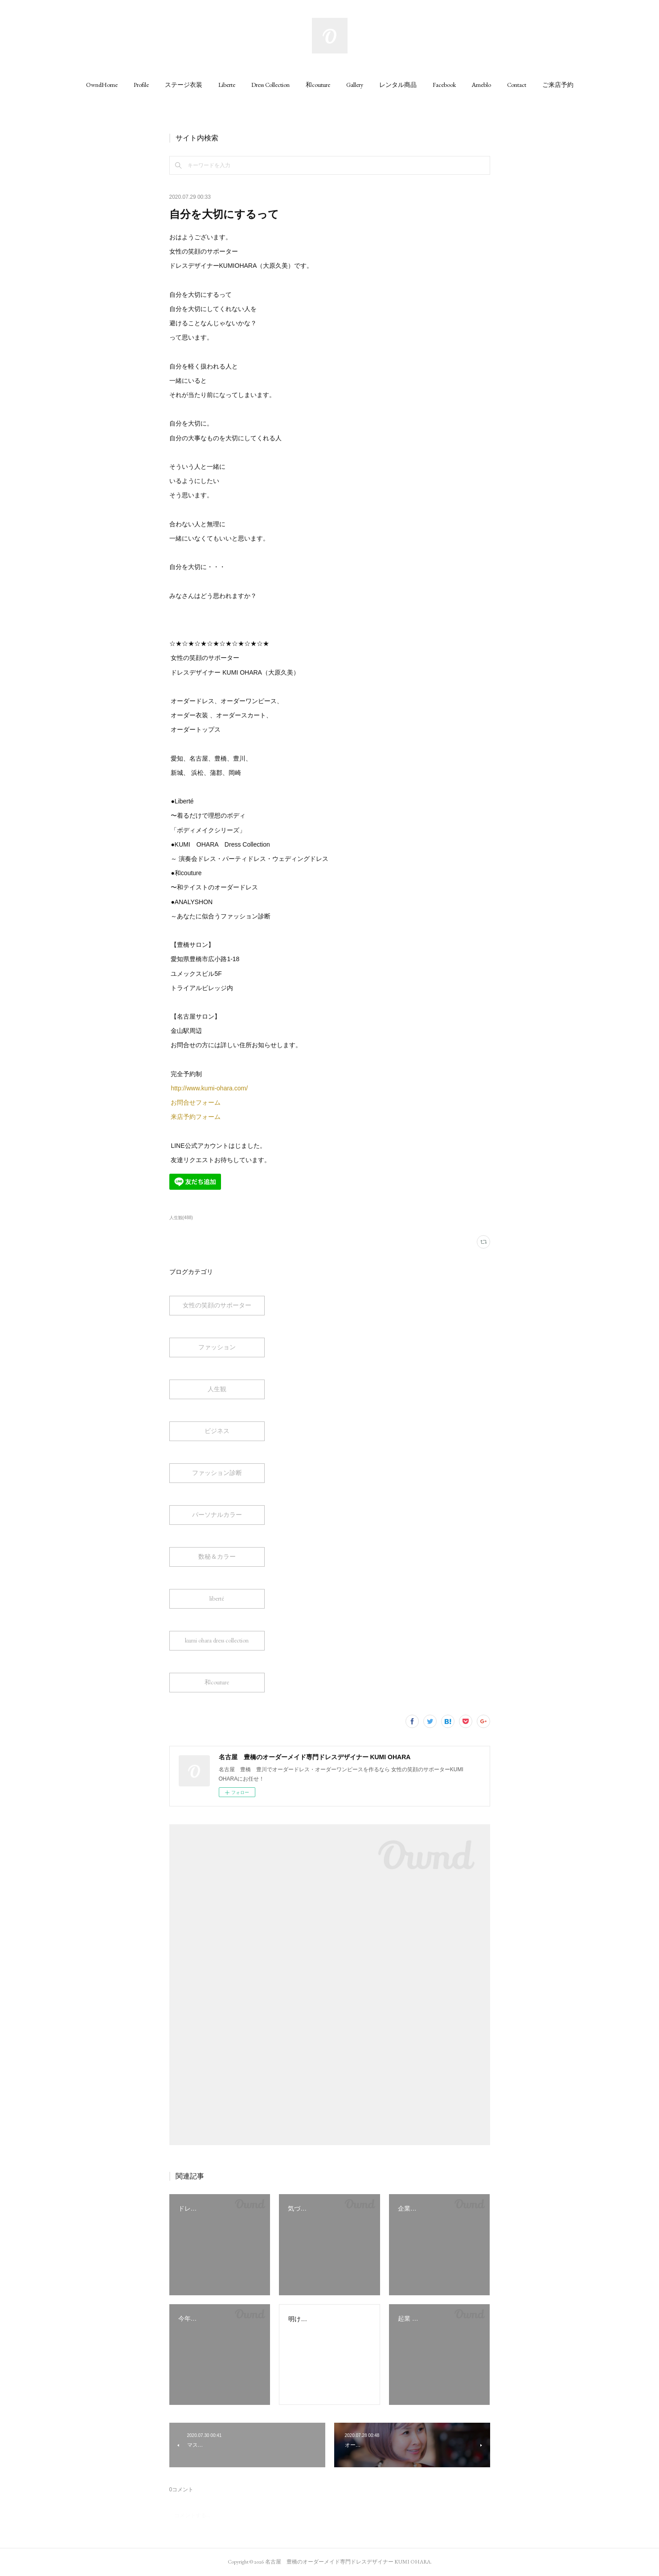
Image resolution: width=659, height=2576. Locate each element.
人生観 (217, 1389)
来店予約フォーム (196, 1116)
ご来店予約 (557, 85)
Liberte (226, 85)
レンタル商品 (398, 85)
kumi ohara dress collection (217, 1640)
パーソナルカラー (217, 1515)
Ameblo (481, 85)
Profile (141, 85)
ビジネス (217, 1431)
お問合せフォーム (196, 1102)
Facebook (444, 85)
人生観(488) (181, 1217)
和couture (318, 85)
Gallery (354, 85)
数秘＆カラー (217, 1556)
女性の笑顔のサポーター (217, 1305)
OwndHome (102, 85)
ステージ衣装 (183, 85)
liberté (216, 1598)
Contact (516, 85)
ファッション (217, 1347)
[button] (102, 84)
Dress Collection (270, 85)
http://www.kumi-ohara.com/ (210, 1088)
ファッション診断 (217, 1473)
